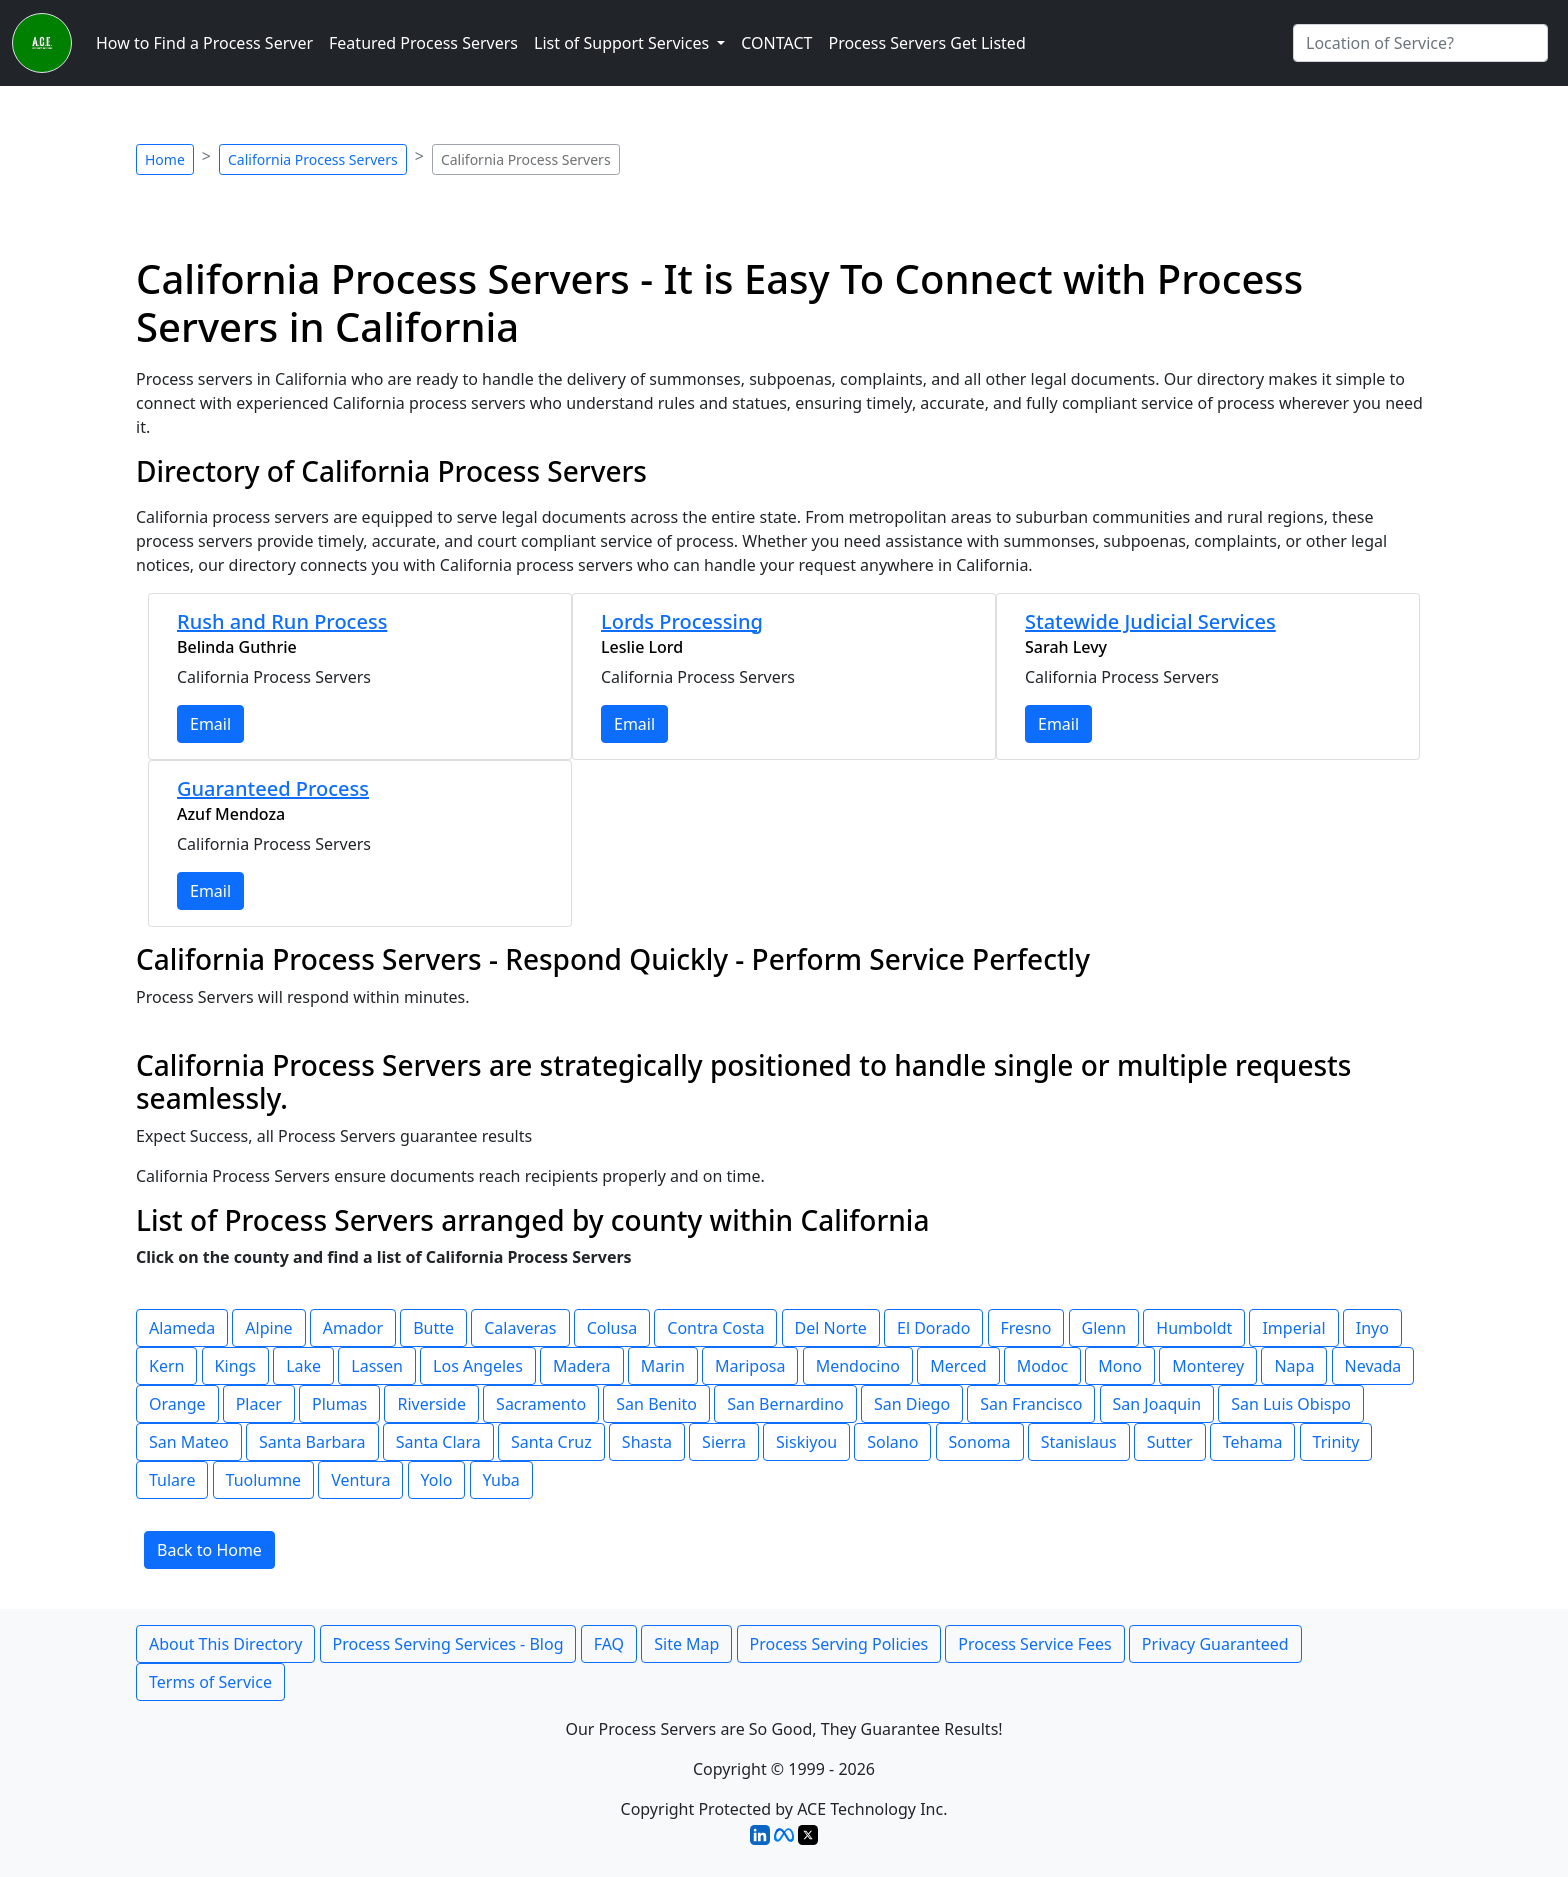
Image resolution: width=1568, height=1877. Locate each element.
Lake (303, 1366)
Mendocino (858, 1366)
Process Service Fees (1034, 1644)
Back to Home (209, 1550)
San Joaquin (1157, 1404)
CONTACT (776, 43)
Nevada (1373, 1366)
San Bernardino (785, 1404)
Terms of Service (210, 1682)
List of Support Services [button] (623, 43)
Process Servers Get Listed (926, 43)
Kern (166, 1366)
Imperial (1293, 1328)
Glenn (1104, 1328)
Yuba (501, 1480)
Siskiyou (806, 1442)
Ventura (360, 1480)
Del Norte (831, 1328)
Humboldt (1194, 1328)
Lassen (377, 1366)
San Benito (656, 1404)
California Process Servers (313, 159)
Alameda (182, 1328)
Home (165, 159)
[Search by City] (1420, 43)
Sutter (1170, 1442)
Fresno (1026, 1328)
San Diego (912, 1404)
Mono (1120, 1366)
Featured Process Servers (423, 43)
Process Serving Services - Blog (448, 1644)
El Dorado (933, 1328)
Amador (353, 1328)
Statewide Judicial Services (1150, 621)
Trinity (1336, 1442)
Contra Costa (715, 1328)
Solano (892, 1442)
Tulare (172, 1480)
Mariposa (750, 1366)
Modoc (1042, 1366)
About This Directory (225, 1644)
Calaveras (520, 1328)
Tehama (1253, 1442)
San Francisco (1031, 1404)
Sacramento (541, 1404)
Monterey (1208, 1366)
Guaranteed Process (273, 788)
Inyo (1372, 1328)
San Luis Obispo (1291, 1404)
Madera (582, 1366)
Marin (663, 1366)
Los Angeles (478, 1366)
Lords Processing (682, 621)
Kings (235, 1366)
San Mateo (189, 1442)
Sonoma (980, 1442)
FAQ (609, 1644)
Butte (433, 1328)
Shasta (647, 1442)
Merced (958, 1366)
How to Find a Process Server (204, 43)
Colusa (612, 1328)
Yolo (437, 1480)
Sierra (724, 1442)
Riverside (431, 1404)
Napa (1294, 1366)
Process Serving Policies (839, 1644)
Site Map (686, 1644)
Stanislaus (1079, 1442)
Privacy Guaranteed (1215, 1644)
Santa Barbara (312, 1442)
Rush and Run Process (282, 621)
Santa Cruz (551, 1442)
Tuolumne (264, 1480)
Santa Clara (438, 1442)
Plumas (339, 1404)
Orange (177, 1404)
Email (210, 724)
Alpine (268, 1328)
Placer (259, 1404)
